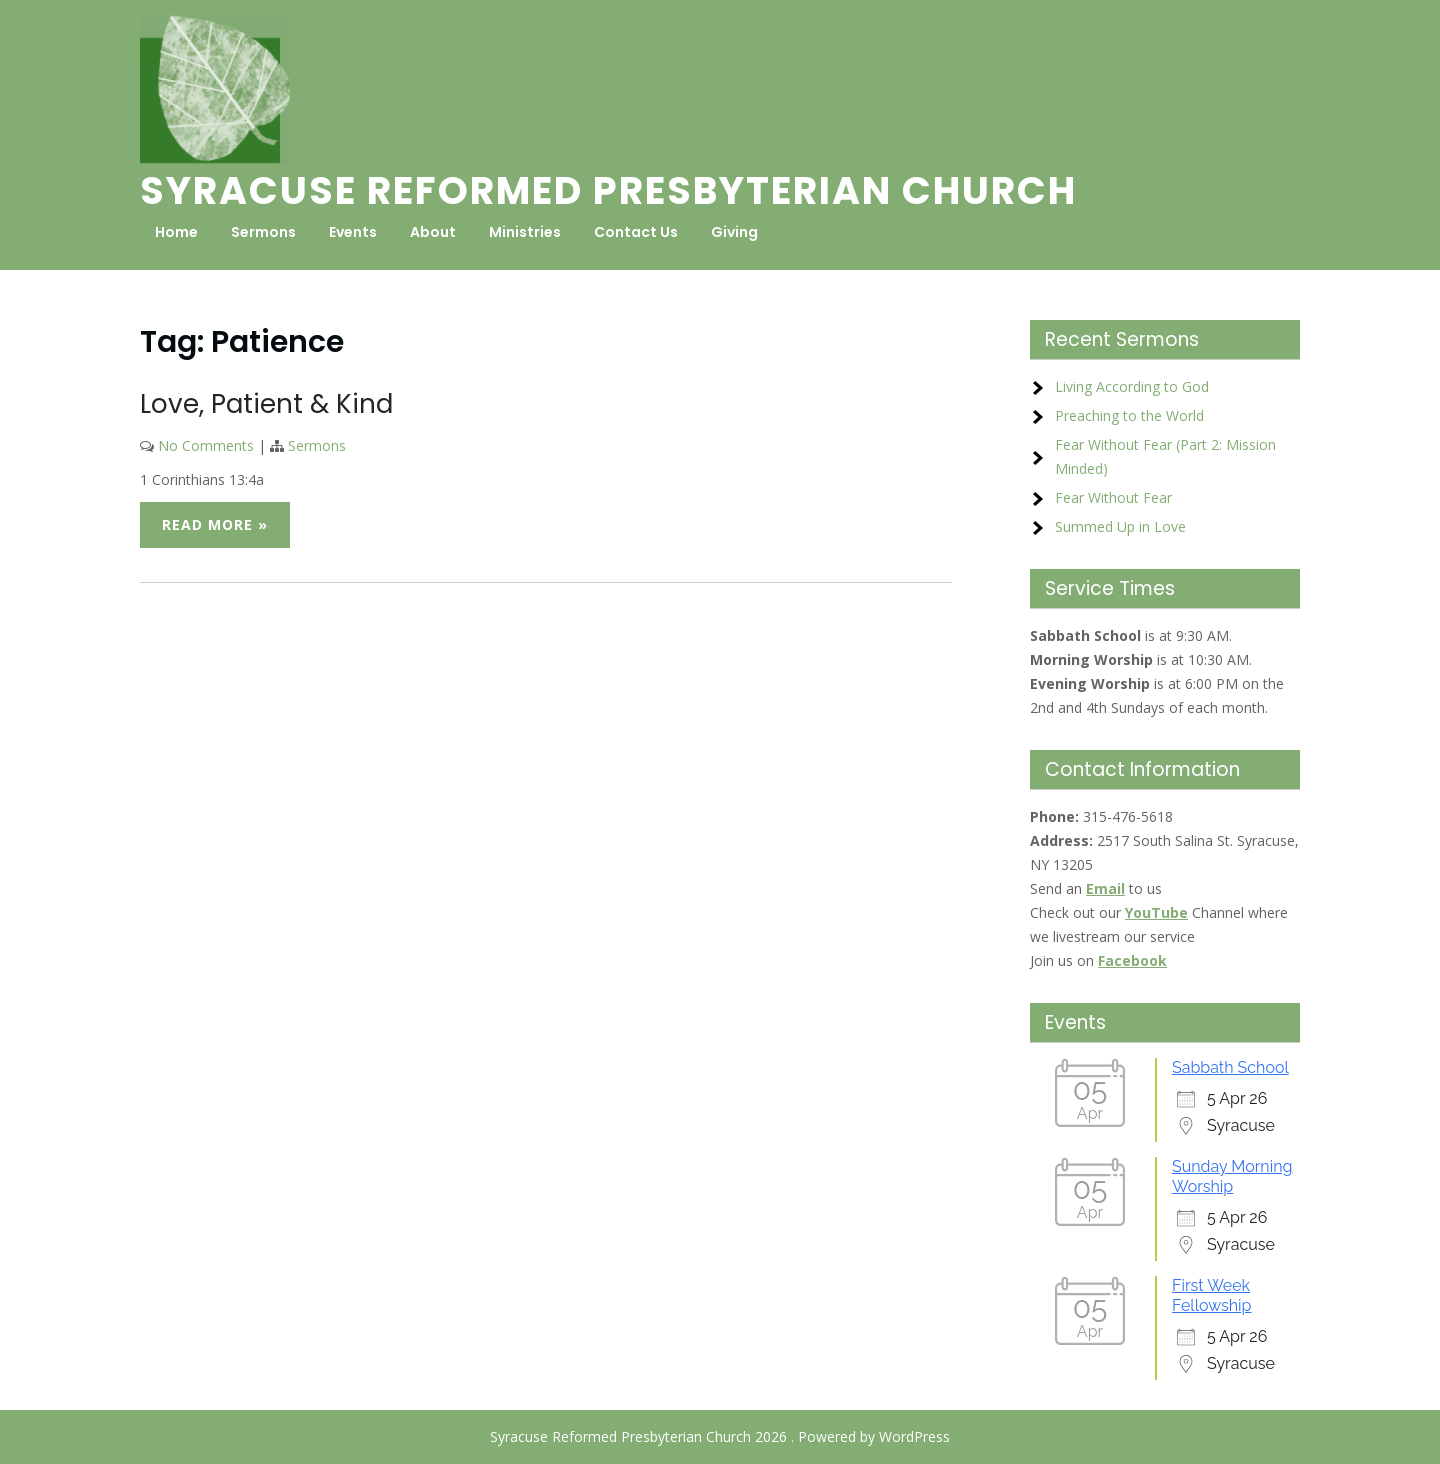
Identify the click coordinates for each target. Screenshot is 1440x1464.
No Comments (206, 445)
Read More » (215, 524)
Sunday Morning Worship (1232, 1176)
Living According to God (1132, 386)
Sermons (263, 232)
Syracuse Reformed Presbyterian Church (608, 190)
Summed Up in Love (1120, 526)
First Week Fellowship (1211, 1295)
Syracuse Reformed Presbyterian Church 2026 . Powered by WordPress (720, 1436)
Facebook (1132, 960)
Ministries (525, 232)
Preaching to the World (1129, 415)
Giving (734, 232)
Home (176, 232)
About (433, 232)
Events (353, 232)
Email (1105, 888)
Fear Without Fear (1113, 497)
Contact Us (636, 232)
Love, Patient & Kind (266, 404)
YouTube (1156, 912)
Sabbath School (1230, 1067)
